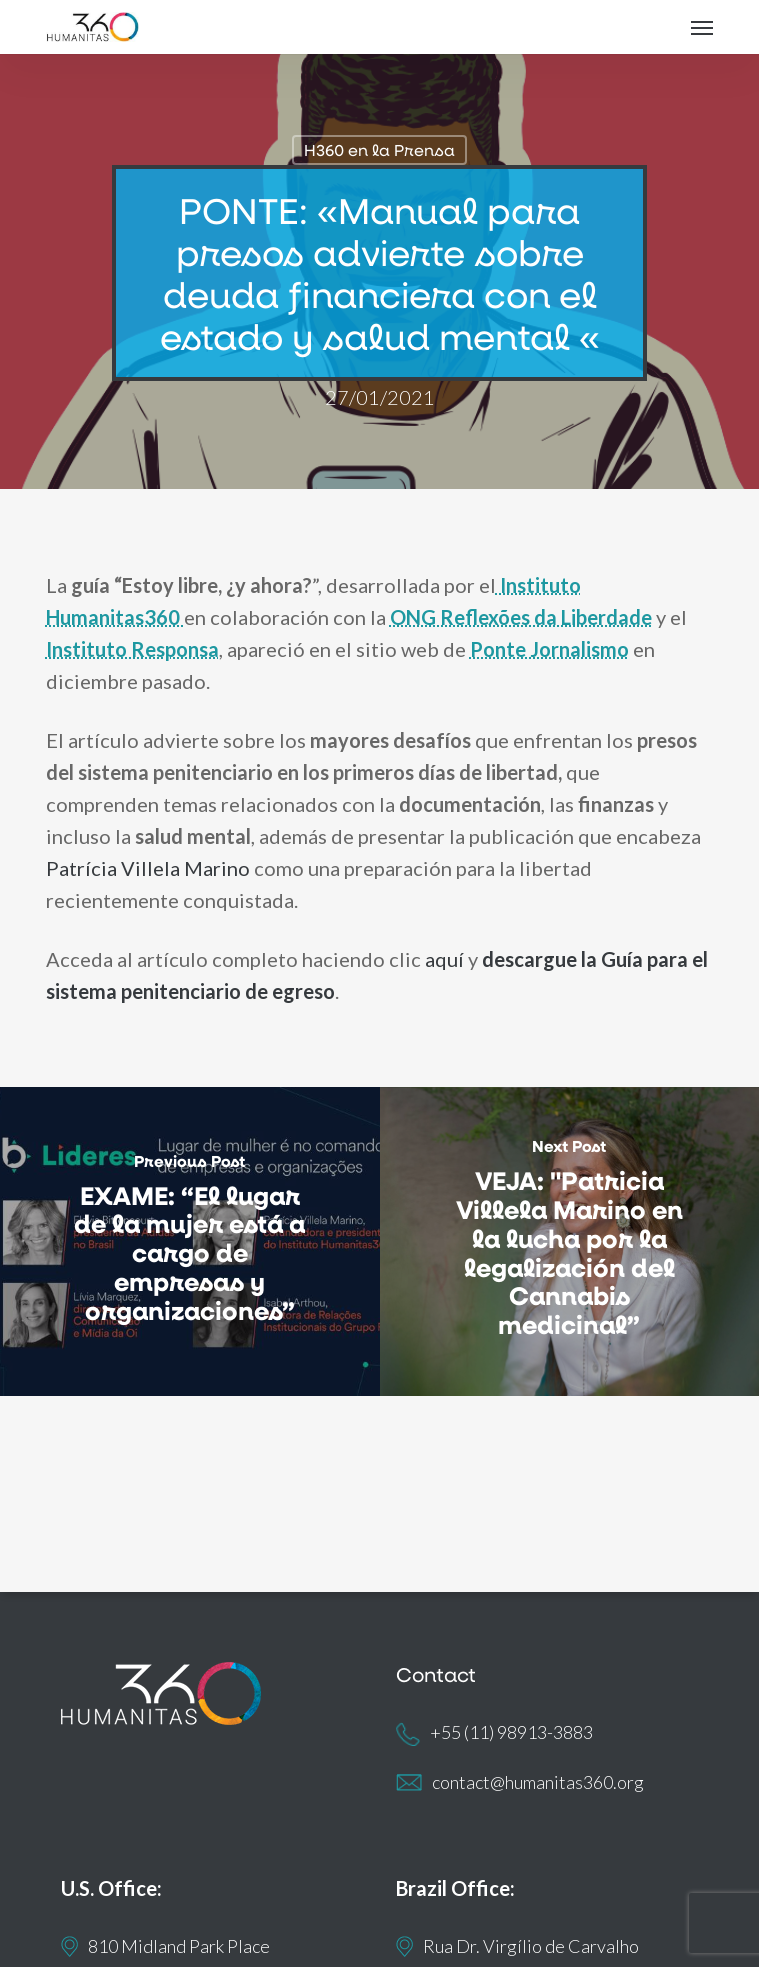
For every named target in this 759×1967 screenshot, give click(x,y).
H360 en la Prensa (379, 149)
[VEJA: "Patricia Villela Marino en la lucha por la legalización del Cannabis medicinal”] (570, 1242)
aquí (444, 959)
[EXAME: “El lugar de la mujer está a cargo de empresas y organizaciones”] (190, 1242)
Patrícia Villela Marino (148, 868)
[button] (702, 27)
